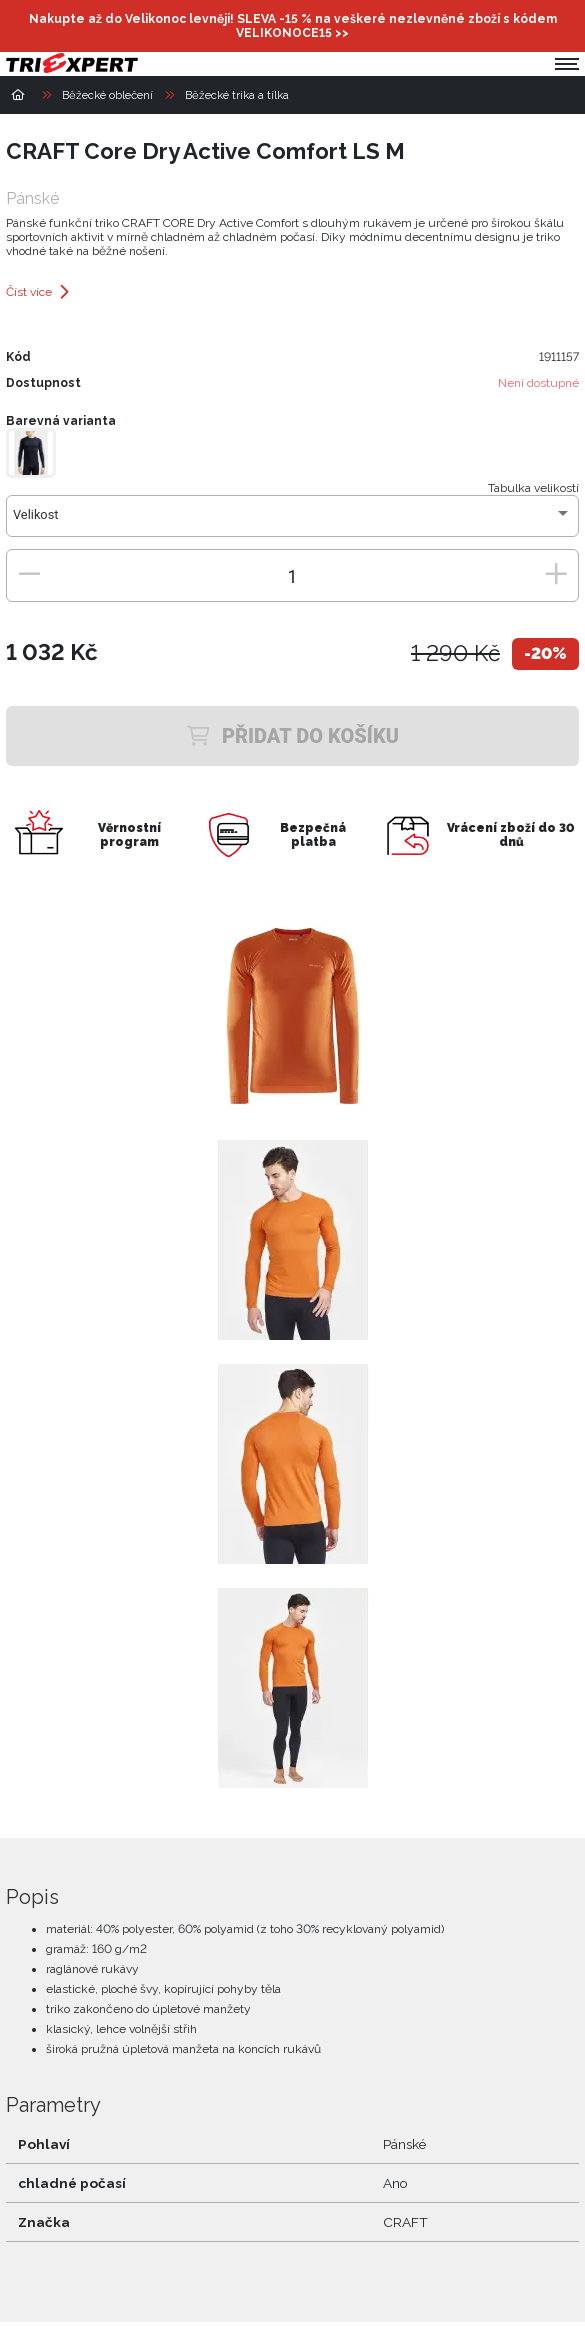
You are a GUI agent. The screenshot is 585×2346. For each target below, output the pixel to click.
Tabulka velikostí (533, 488)
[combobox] (292, 522)
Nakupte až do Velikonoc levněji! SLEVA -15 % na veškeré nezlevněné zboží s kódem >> (293, 26)
